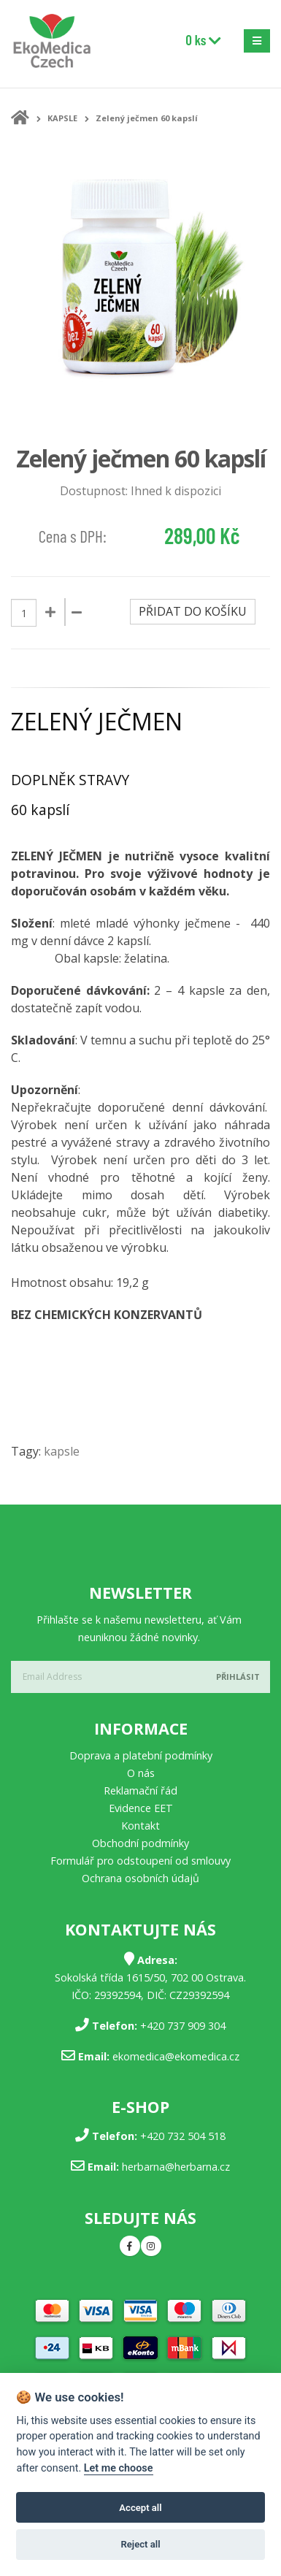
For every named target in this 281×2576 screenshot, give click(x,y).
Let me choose (118, 2468)
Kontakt (140, 1825)
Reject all (140, 2544)
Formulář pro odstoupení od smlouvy (140, 1861)
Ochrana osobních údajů (140, 1878)
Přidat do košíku (193, 611)
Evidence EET (141, 1808)
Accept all (140, 2507)
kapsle (62, 1451)
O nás (141, 1773)
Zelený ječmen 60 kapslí (147, 117)
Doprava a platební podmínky (140, 1755)
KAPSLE (62, 117)
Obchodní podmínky (140, 1843)
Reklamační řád (140, 1790)
